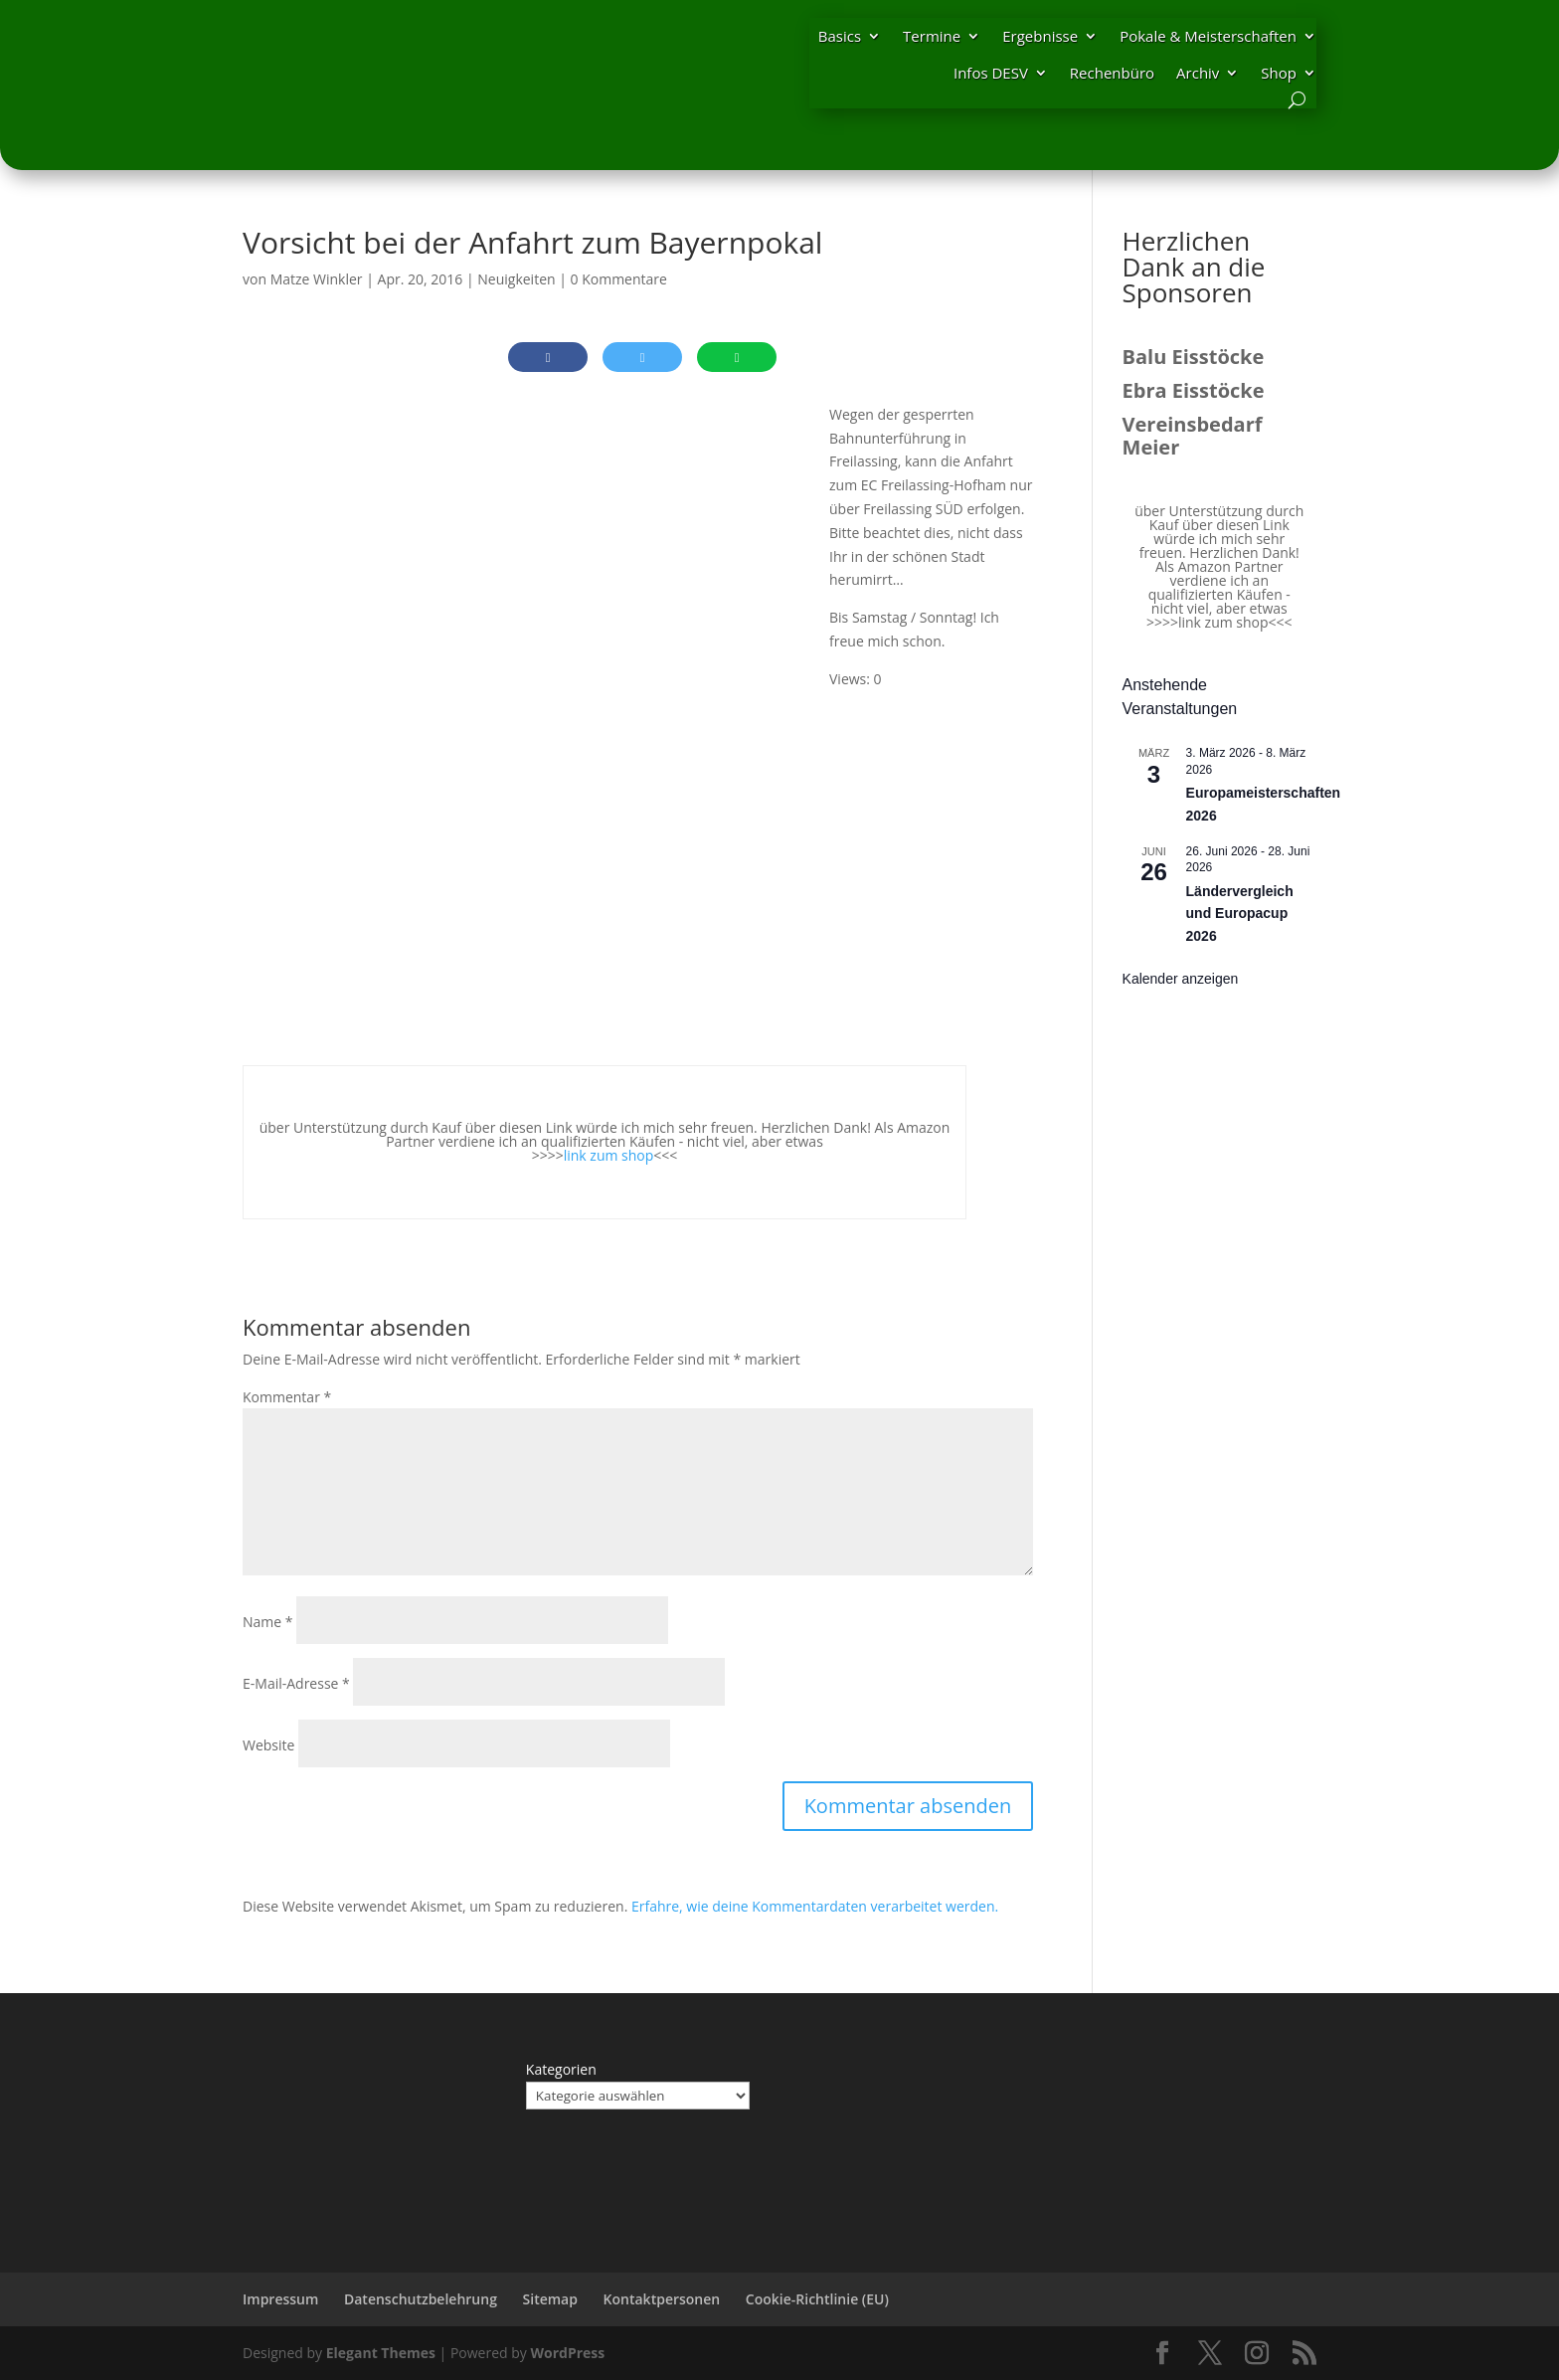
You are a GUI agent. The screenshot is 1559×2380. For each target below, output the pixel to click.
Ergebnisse (1040, 36)
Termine (931, 36)
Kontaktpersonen (662, 2298)
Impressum (280, 2298)
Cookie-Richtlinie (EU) (817, 2298)
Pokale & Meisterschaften (1208, 36)
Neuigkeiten (516, 279)
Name (268, 1621)
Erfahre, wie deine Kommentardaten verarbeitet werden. (814, 1906)
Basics (839, 36)
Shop (1279, 73)
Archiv (1197, 73)
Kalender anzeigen (1181, 979)
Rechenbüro (1112, 73)
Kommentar (287, 1396)
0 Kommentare (619, 279)
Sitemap (550, 2298)
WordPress (567, 2352)
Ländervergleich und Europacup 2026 (1240, 913)
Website (268, 1745)
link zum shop (609, 1155)
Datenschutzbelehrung (420, 2298)
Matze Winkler (316, 279)
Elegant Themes (380, 2352)
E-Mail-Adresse (296, 1683)
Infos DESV (990, 73)
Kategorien (561, 2069)
